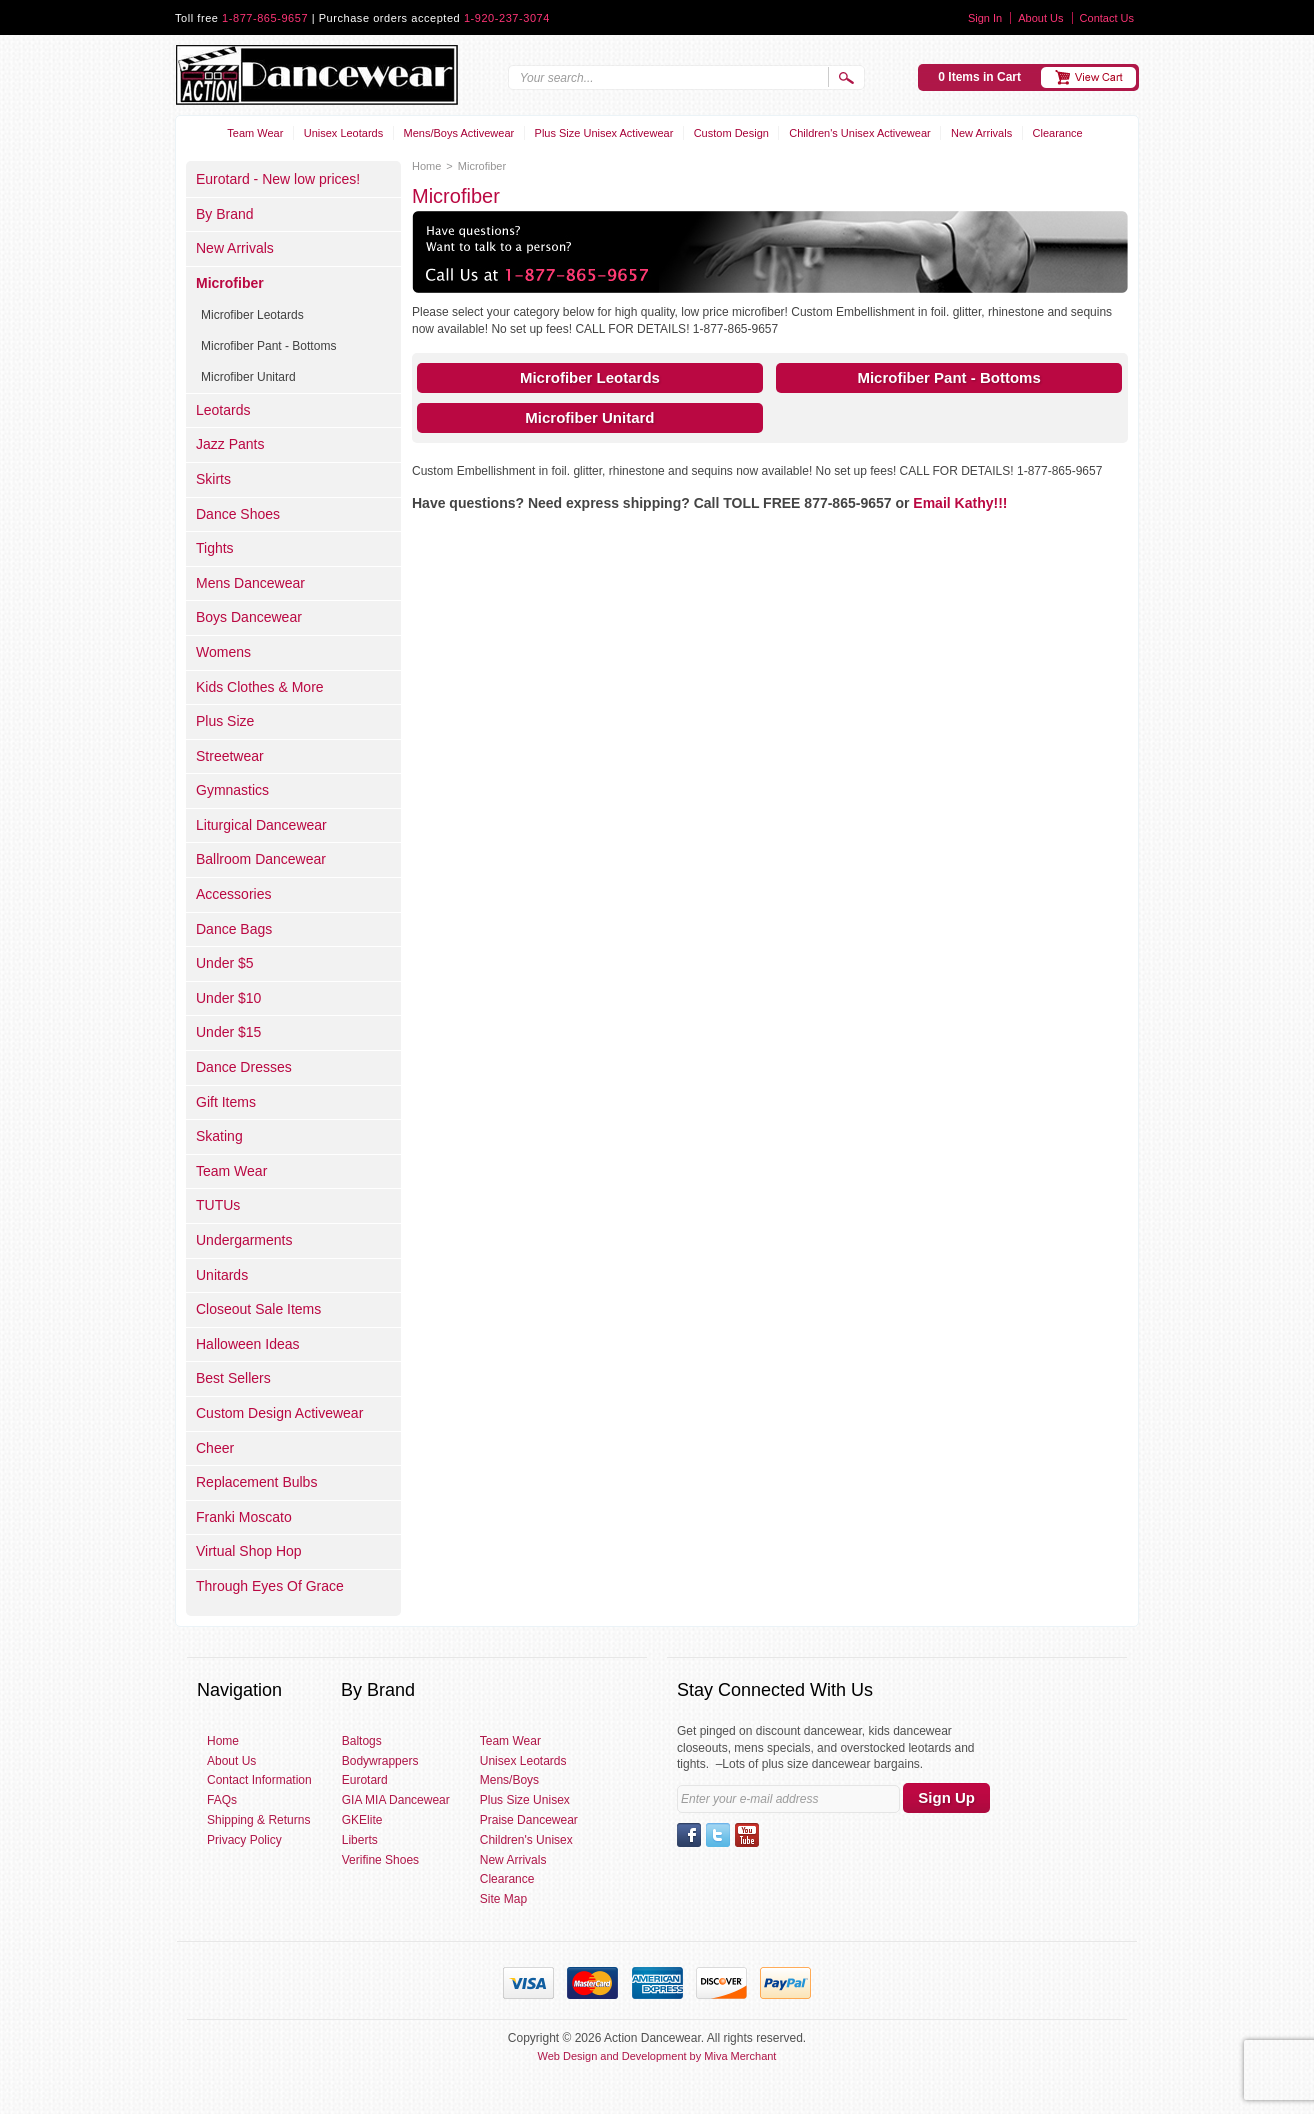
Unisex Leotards (344, 133)
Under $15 (228, 1032)
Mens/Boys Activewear (459, 133)
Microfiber (230, 283)
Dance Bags (234, 929)
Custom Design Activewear (279, 1413)
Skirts (213, 479)
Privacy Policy (244, 1840)
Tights (215, 548)
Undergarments (244, 1240)
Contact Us (1107, 18)
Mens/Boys (509, 1780)
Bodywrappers (380, 1761)
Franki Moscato (244, 1517)
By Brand (225, 214)
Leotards (223, 410)
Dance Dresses (244, 1067)
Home (426, 166)
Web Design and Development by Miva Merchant (657, 2056)
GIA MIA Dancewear (396, 1800)
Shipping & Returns (258, 1820)
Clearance (1058, 133)
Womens (223, 652)
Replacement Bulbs (256, 1482)
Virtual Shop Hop (249, 1551)
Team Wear (255, 133)
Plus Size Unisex (525, 1800)
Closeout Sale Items (258, 1309)
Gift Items (226, 1102)
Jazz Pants (230, 444)
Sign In (985, 18)
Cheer (215, 1448)
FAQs (222, 1800)
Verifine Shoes (380, 1860)
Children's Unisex (526, 1840)
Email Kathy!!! (960, 503)
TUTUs (218, 1205)
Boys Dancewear (249, 617)
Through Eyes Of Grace (270, 1586)
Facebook (689, 1835)
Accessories (233, 894)
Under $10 (228, 998)
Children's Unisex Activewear (860, 133)
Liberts (360, 1840)
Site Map (503, 1899)
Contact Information (259, 1780)
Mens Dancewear (250, 583)
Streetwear (230, 756)
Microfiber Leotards (590, 377)
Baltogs (362, 1741)
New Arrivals (981, 133)
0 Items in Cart (979, 77)
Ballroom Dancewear (261, 859)
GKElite (362, 1820)
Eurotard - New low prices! (278, 179)
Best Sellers (233, 1378)
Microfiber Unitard (589, 417)
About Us (1040, 18)
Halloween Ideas (248, 1344)
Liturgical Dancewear (261, 825)
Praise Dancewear (529, 1820)
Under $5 (225, 963)
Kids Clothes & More (260, 687)
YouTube (747, 1835)
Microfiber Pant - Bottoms (948, 377)
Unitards (222, 1275)
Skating (219, 1136)
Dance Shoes (238, 514)
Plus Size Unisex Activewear (604, 133)
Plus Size (225, 721)
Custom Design (731, 133)
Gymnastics (232, 790)
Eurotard (365, 1780)
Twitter (718, 1835)
